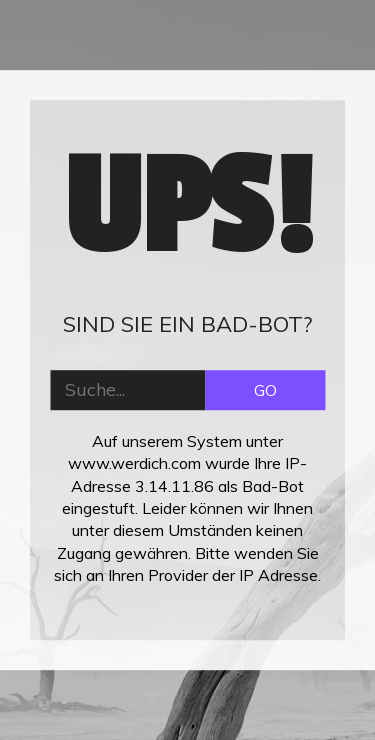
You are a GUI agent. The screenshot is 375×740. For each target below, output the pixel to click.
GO (265, 390)
